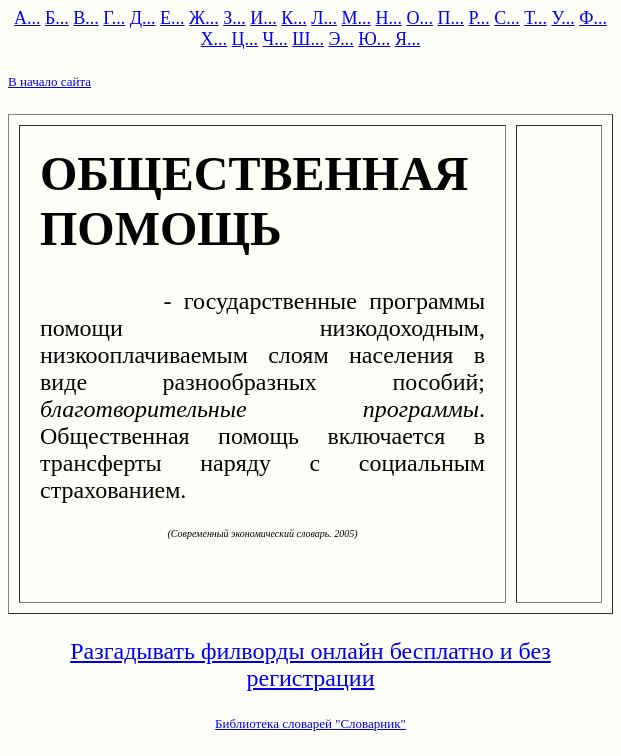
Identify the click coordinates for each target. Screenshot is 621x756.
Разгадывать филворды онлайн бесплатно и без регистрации (310, 664)
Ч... (275, 39)
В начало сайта (49, 81)
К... (294, 18)
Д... (143, 18)
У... (562, 18)
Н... (388, 18)
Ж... (204, 18)
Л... (324, 18)
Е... (172, 18)
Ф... (593, 18)
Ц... (245, 39)
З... (234, 18)
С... (507, 18)
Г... (114, 18)
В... (86, 18)
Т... (535, 18)
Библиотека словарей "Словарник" (310, 723)
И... (263, 18)
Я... (408, 39)
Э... (340, 39)
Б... (57, 18)
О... (419, 18)
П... (450, 18)
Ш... (308, 39)
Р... (478, 18)
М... (356, 18)
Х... (214, 39)
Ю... (374, 39)
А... (27, 18)
